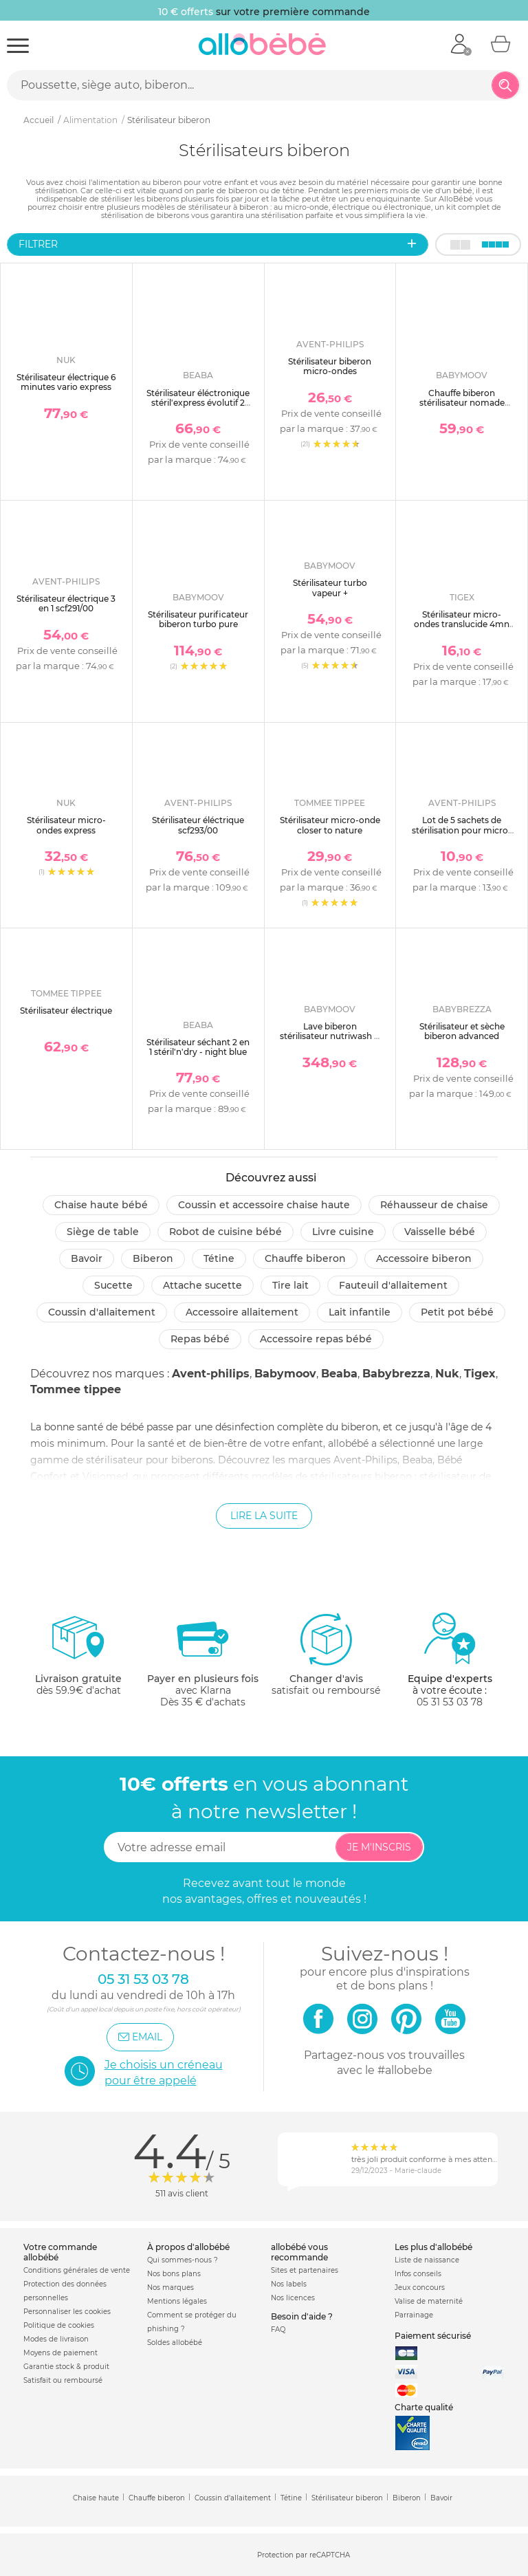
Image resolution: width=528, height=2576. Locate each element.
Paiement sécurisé (433, 2336)
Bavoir (86, 1258)
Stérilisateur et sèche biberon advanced (462, 1031)
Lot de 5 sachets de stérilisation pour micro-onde (462, 830)
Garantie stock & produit (66, 2366)
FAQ (278, 2329)
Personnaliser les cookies (67, 2311)
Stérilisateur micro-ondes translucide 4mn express (461, 624)
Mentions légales (177, 2301)
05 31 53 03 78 (450, 1702)
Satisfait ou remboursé (62, 2380)
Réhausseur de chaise (434, 1205)
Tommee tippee (75, 1389)
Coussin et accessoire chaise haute (264, 1205)
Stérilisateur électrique (66, 1010)
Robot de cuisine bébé (225, 1231)
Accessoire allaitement (242, 1312)
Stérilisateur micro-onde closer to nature (330, 825)
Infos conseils (418, 2273)
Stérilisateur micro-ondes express (66, 825)
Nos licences (293, 2297)
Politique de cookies (58, 2325)
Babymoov (285, 1373)
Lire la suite (264, 1515)
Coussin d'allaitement (101, 1312)
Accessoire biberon (424, 1258)
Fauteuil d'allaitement (393, 1285)
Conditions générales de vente (76, 2270)
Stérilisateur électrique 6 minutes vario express (66, 382)
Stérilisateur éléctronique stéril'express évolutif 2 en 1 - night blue (198, 403)
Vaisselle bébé (439, 1231)
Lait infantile (359, 1312)
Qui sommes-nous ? (182, 2260)
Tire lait (290, 1285)
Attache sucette (202, 1285)
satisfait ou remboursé (326, 1653)
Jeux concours (420, 2287)
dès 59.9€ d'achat (78, 1659)
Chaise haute (96, 2497)
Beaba (339, 1373)
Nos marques (170, 2287)
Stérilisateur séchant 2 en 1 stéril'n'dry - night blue (198, 1047)
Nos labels (289, 2284)
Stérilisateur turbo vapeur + (330, 588)
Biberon (153, 1258)
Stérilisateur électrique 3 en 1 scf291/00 (66, 603)
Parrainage (414, 2315)
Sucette (113, 1285)
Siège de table (103, 1231)
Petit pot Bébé (457, 1312)
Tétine (219, 1258)
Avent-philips (211, 1373)
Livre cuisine (343, 1231)
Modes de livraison (56, 2339)
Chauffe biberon (305, 1258)
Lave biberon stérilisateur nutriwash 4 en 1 (330, 1036)
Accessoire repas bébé (316, 1339)
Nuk (447, 1373)
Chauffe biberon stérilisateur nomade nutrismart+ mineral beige (462, 408)
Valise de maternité (429, 2301)
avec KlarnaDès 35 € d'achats (202, 1659)
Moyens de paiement (60, 2352)
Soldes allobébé (174, 2342)
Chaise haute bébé (101, 1205)
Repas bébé (200, 1339)
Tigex (480, 1373)
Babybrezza (396, 1373)
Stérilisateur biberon (347, 2497)
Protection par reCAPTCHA (303, 2555)
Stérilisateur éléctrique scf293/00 (198, 825)
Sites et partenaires (304, 2270)
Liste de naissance (427, 2260)
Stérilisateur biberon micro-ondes (329, 366)
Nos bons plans (174, 2273)
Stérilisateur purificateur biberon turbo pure (198, 619)
